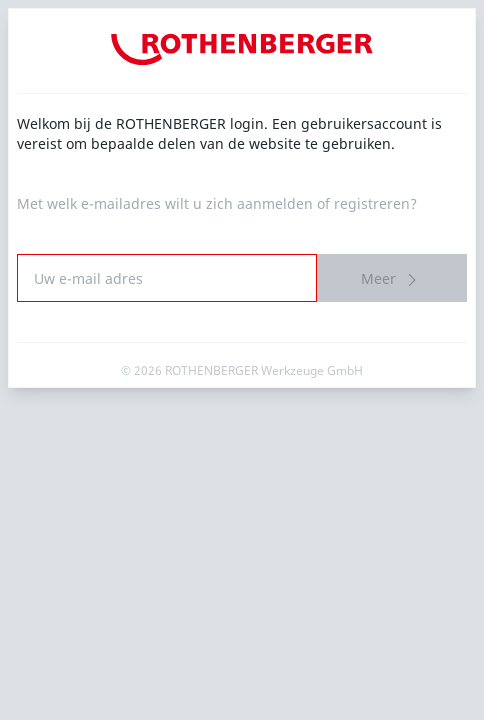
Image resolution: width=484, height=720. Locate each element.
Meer (391, 279)
